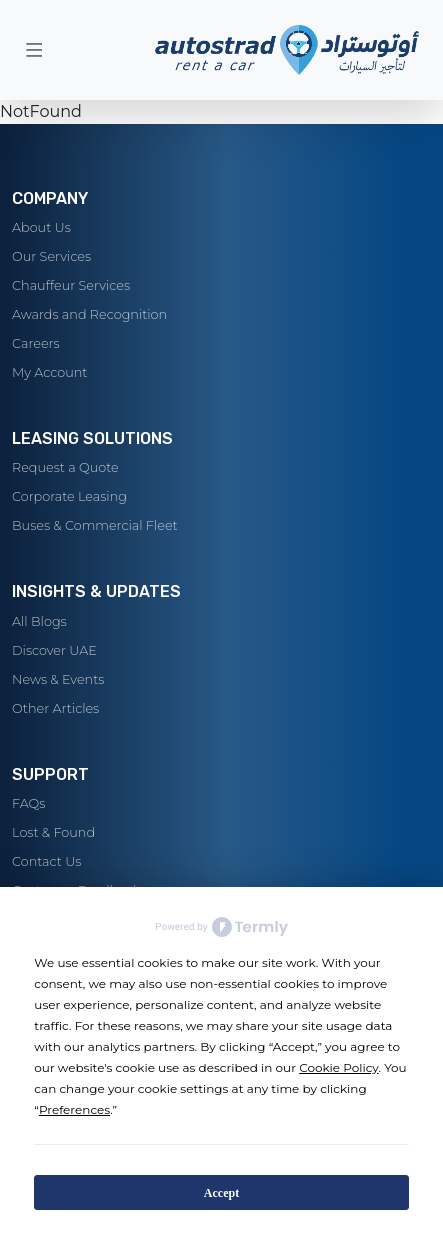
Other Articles (55, 708)
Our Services (51, 256)
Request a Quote (65, 467)
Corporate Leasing (69, 496)
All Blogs (39, 621)
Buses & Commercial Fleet (95, 525)
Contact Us (46, 861)
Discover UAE (54, 650)
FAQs (28, 803)
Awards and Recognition (89, 314)
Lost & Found (53, 832)
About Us (41, 227)
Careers (36, 343)
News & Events (58, 679)
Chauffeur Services (71, 285)
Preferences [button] (74, 1109)
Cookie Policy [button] (338, 1067)
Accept (221, 1193)
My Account (49, 372)
